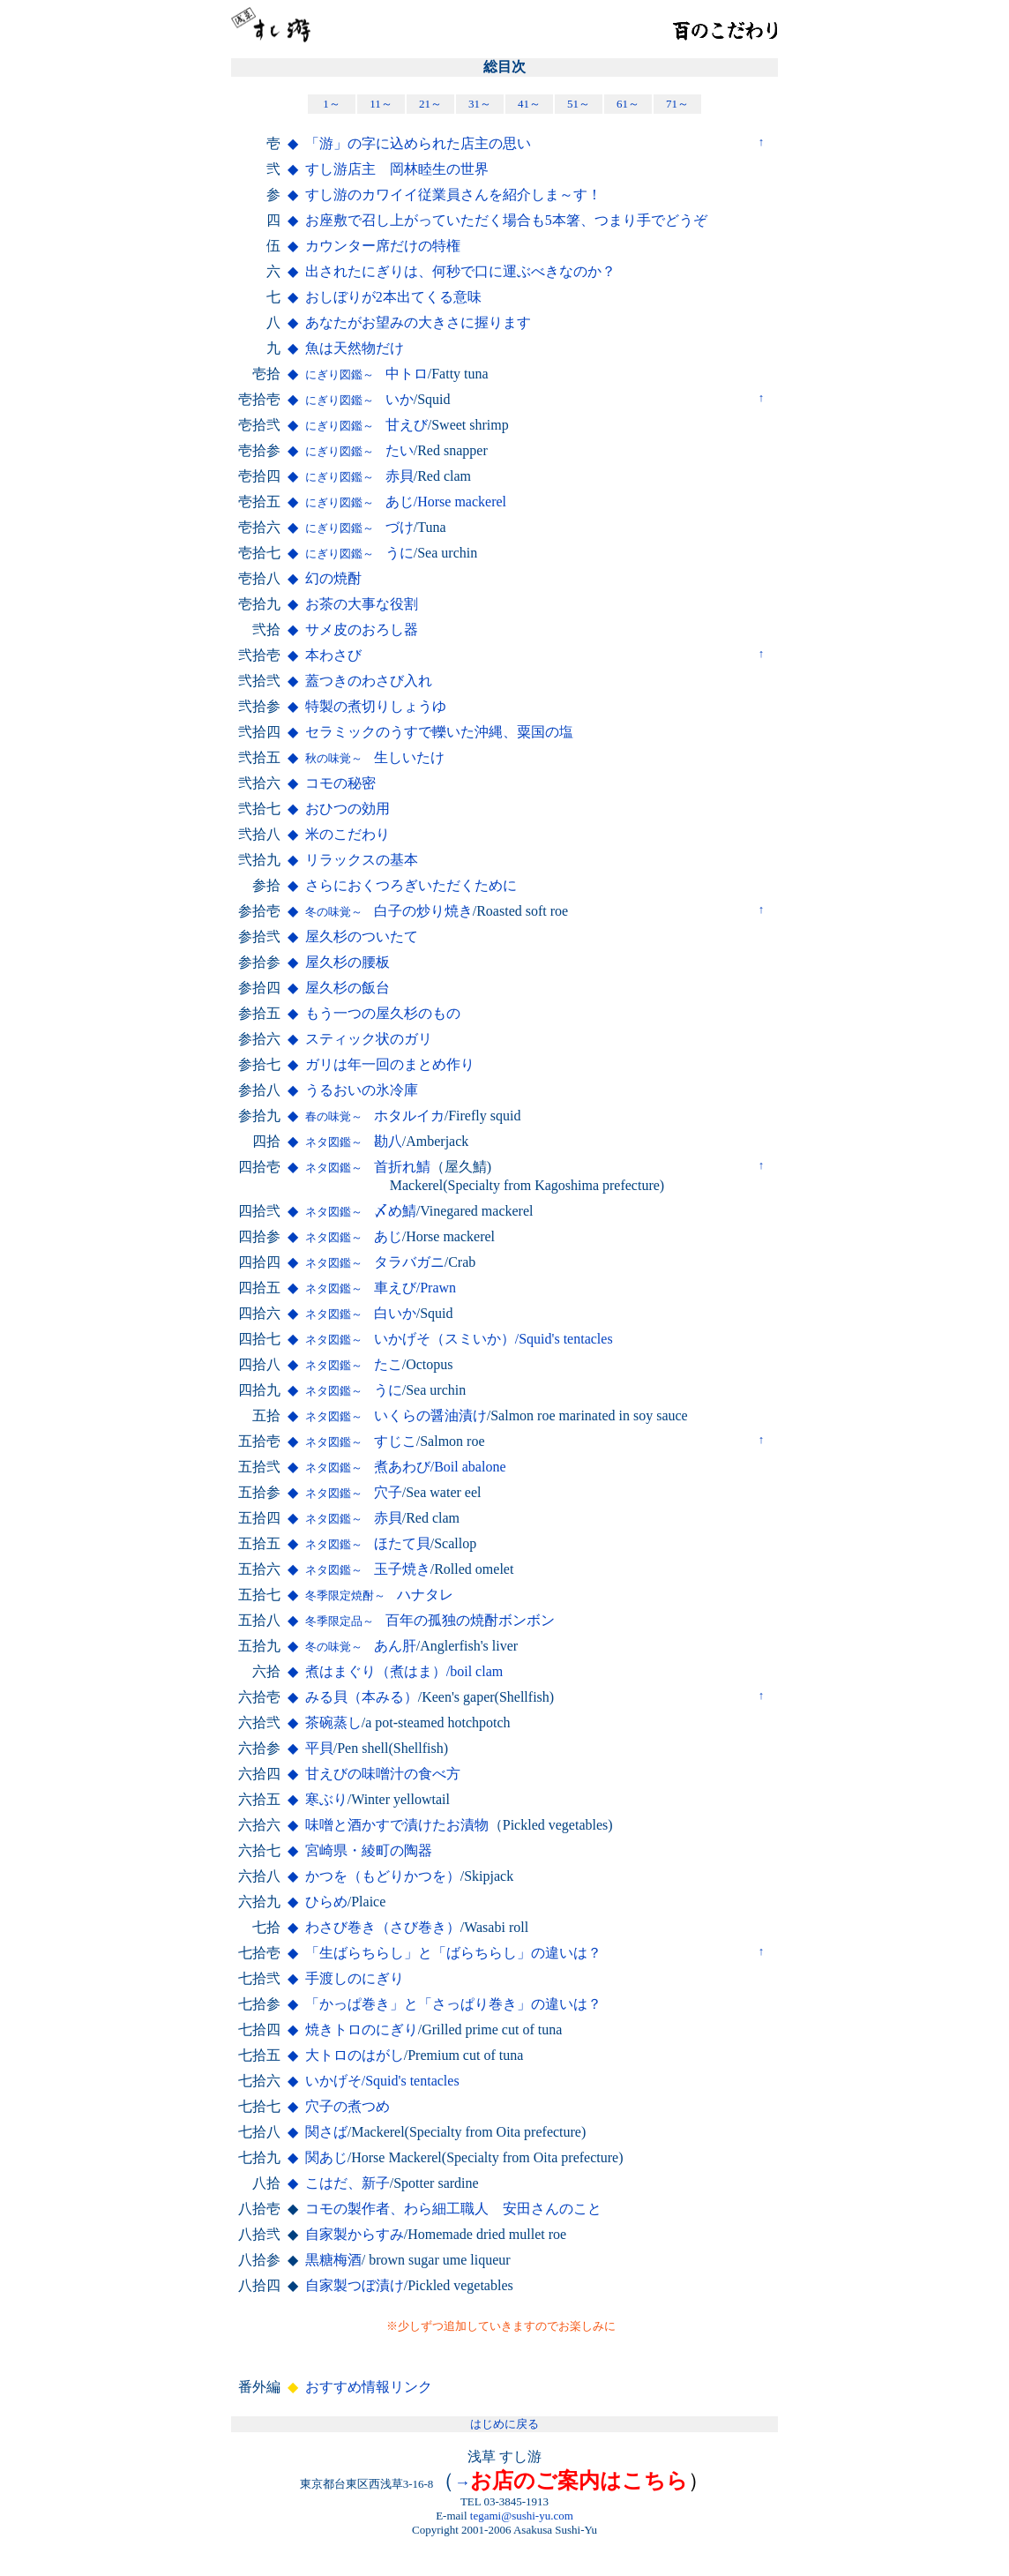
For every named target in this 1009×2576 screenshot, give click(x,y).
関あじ (326, 2157)
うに (359, 552)
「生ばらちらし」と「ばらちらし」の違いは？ (453, 1952)
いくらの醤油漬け (396, 1415)
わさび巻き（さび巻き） (382, 1927)
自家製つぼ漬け (354, 2285)
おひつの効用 (347, 808)
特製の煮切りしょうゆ (375, 706)
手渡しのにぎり (354, 1978)
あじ (353, 1236)
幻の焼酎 (333, 578)
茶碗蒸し (333, 1722)
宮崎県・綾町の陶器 (368, 1850)
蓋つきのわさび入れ (368, 680)
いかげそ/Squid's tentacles (382, 2080)
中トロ (366, 373)
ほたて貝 (367, 1543)
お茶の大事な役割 (361, 603)
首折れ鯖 (367, 1166)
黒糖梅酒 (333, 2259)
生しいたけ (375, 757)
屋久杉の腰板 (347, 962)
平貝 (319, 1748)
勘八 (353, 1141)
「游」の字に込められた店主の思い (418, 143)
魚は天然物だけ (354, 348)
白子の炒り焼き (389, 910)
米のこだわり (347, 834)
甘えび (366, 424)
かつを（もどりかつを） (382, 1875)
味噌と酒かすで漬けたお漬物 (397, 1824)
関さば (326, 2131)
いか (359, 399)
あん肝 (360, 1645)
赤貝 (359, 475)
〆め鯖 (360, 1210)
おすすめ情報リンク (368, 2386)
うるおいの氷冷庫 (361, 1089)
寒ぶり (326, 1799)
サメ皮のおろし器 (361, 629)
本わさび (333, 655)
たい (359, 450)
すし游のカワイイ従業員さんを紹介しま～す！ (453, 194)
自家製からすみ (354, 2234)
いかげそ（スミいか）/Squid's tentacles (459, 1338)
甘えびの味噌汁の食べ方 (382, 1773)
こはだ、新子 (347, 2182)
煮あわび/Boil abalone (405, 1466)
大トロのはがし (354, 2055)
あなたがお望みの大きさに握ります (418, 322)
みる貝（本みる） (361, 1696)
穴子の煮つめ (347, 2106)
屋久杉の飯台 (347, 987)
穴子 (353, 1492)
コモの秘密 (340, 782)
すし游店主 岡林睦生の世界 (397, 168)
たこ (353, 1364)
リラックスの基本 (361, 859)
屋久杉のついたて (361, 936)
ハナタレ (379, 1594)
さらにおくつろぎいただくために (411, 885)
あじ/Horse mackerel (405, 501)
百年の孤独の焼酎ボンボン (430, 1620)
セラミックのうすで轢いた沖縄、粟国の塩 (439, 731)
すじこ (360, 1441)
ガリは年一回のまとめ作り (390, 1064)
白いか (360, 1313)
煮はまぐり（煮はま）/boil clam (404, 1671)
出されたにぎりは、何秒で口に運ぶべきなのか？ (460, 271)
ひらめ (326, 1901)
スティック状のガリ (368, 1038)
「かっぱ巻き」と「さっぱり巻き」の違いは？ (453, 2003)
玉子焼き (367, 1568)
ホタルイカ (375, 1115)
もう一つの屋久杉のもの (382, 1013)
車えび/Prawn (380, 1287)
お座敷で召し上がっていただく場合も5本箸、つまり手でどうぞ (506, 220)
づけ (359, 527)
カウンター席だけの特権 (382, 245)
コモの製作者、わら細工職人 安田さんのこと (453, 2208)
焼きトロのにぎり (361, 2029)
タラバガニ (375, 1261)
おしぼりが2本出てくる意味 (393, 296)
